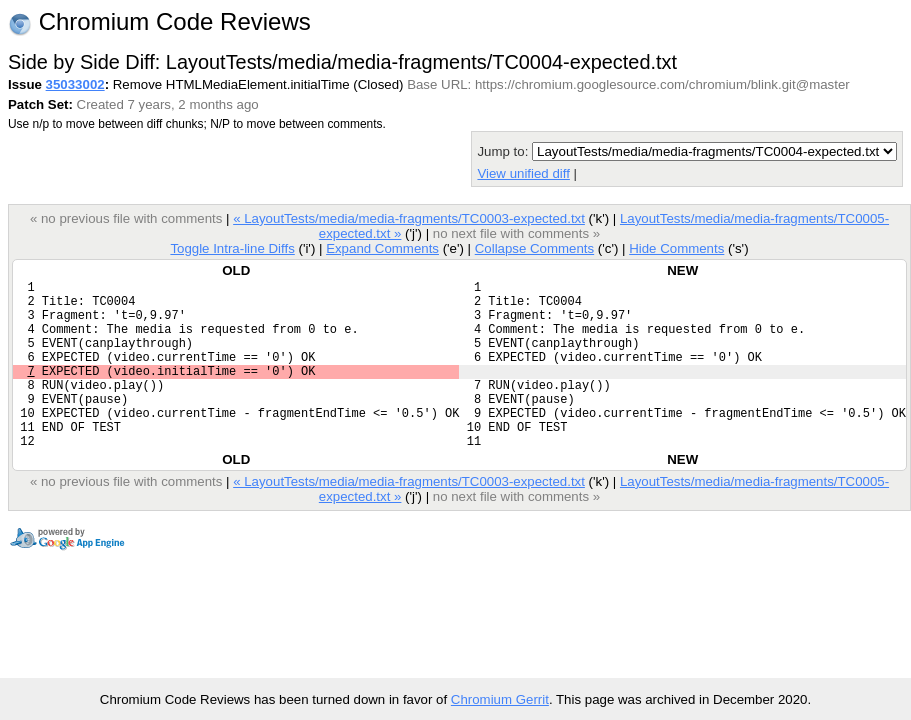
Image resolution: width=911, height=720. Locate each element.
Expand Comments (382, 248)
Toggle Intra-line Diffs (232, 248)
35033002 (75, 84)
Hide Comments (676, 248)
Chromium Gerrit (500, 699)
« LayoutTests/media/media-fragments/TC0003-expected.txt (409, 218)
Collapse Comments (534, 248)
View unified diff (523, 173)
